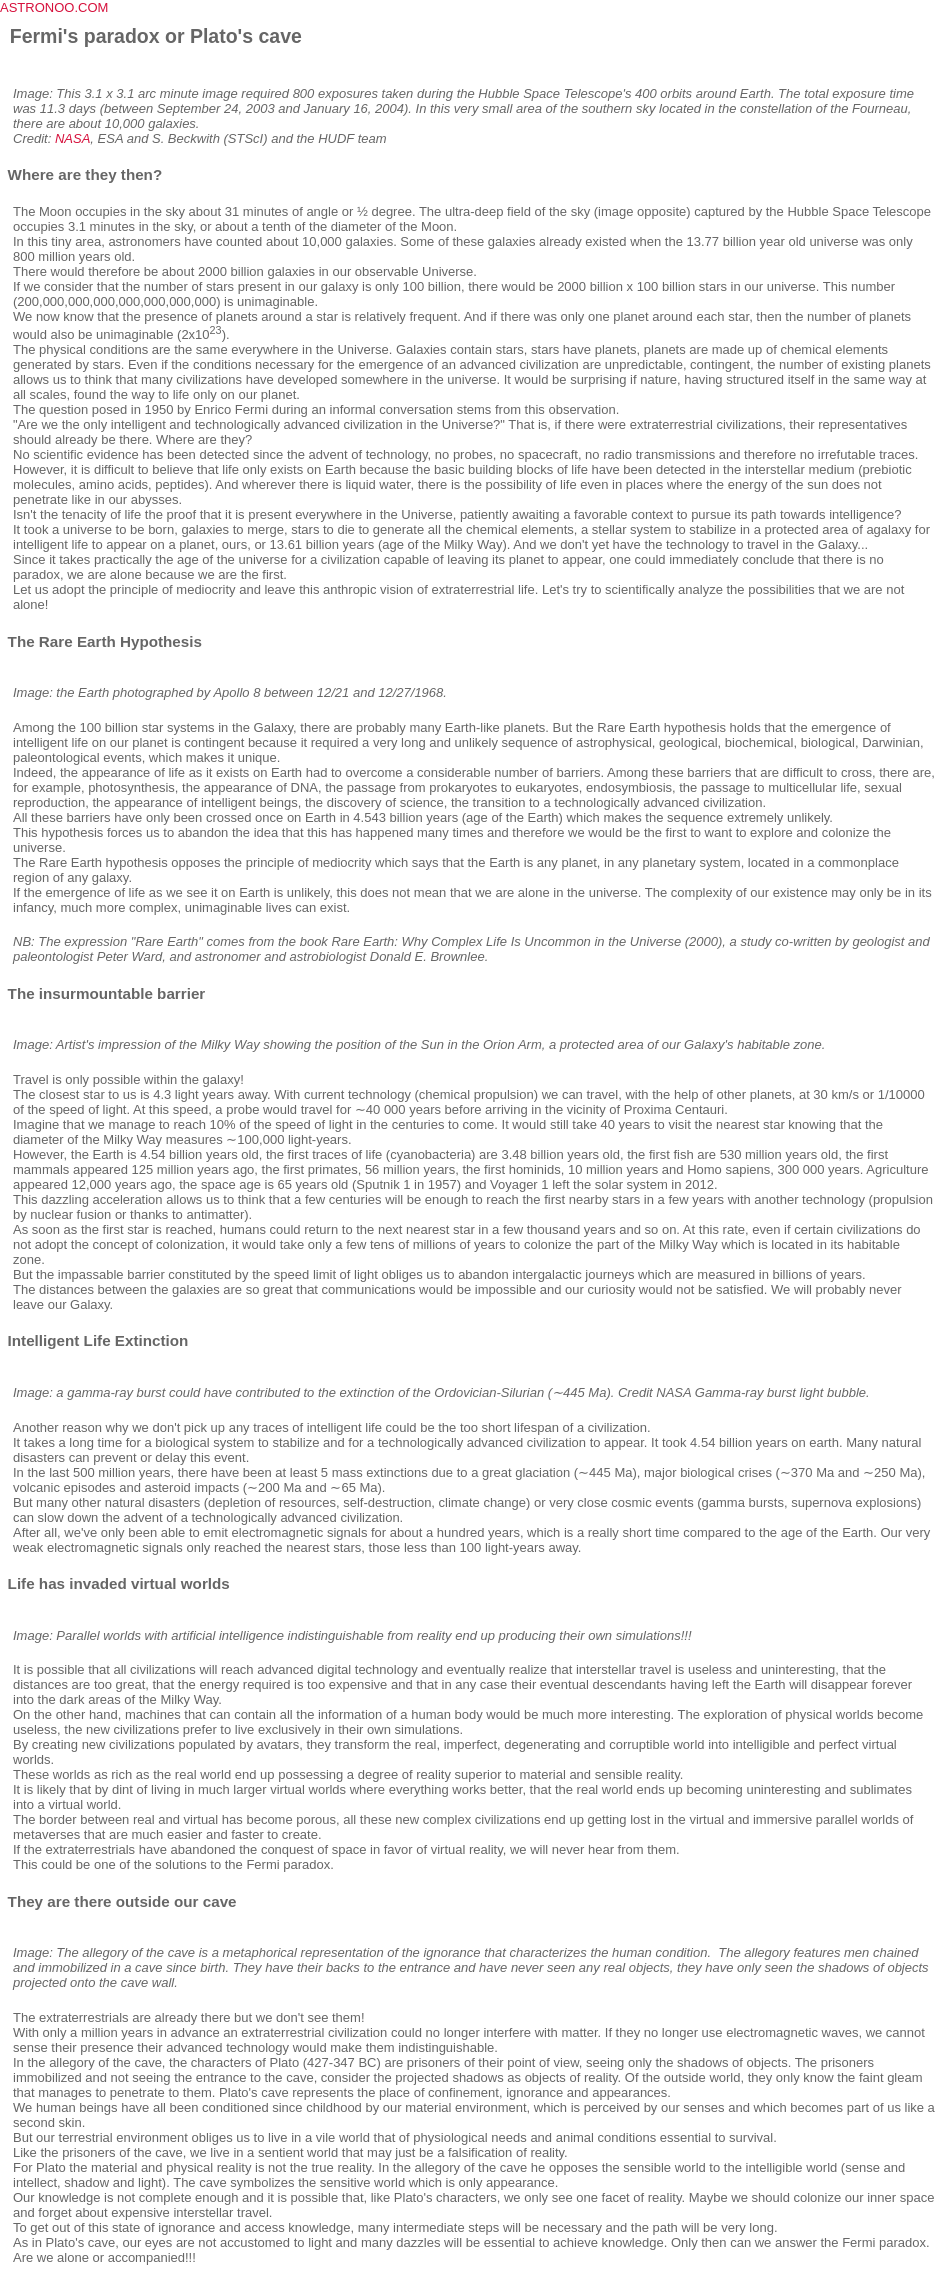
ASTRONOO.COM (54, 7)
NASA (72, 138)
